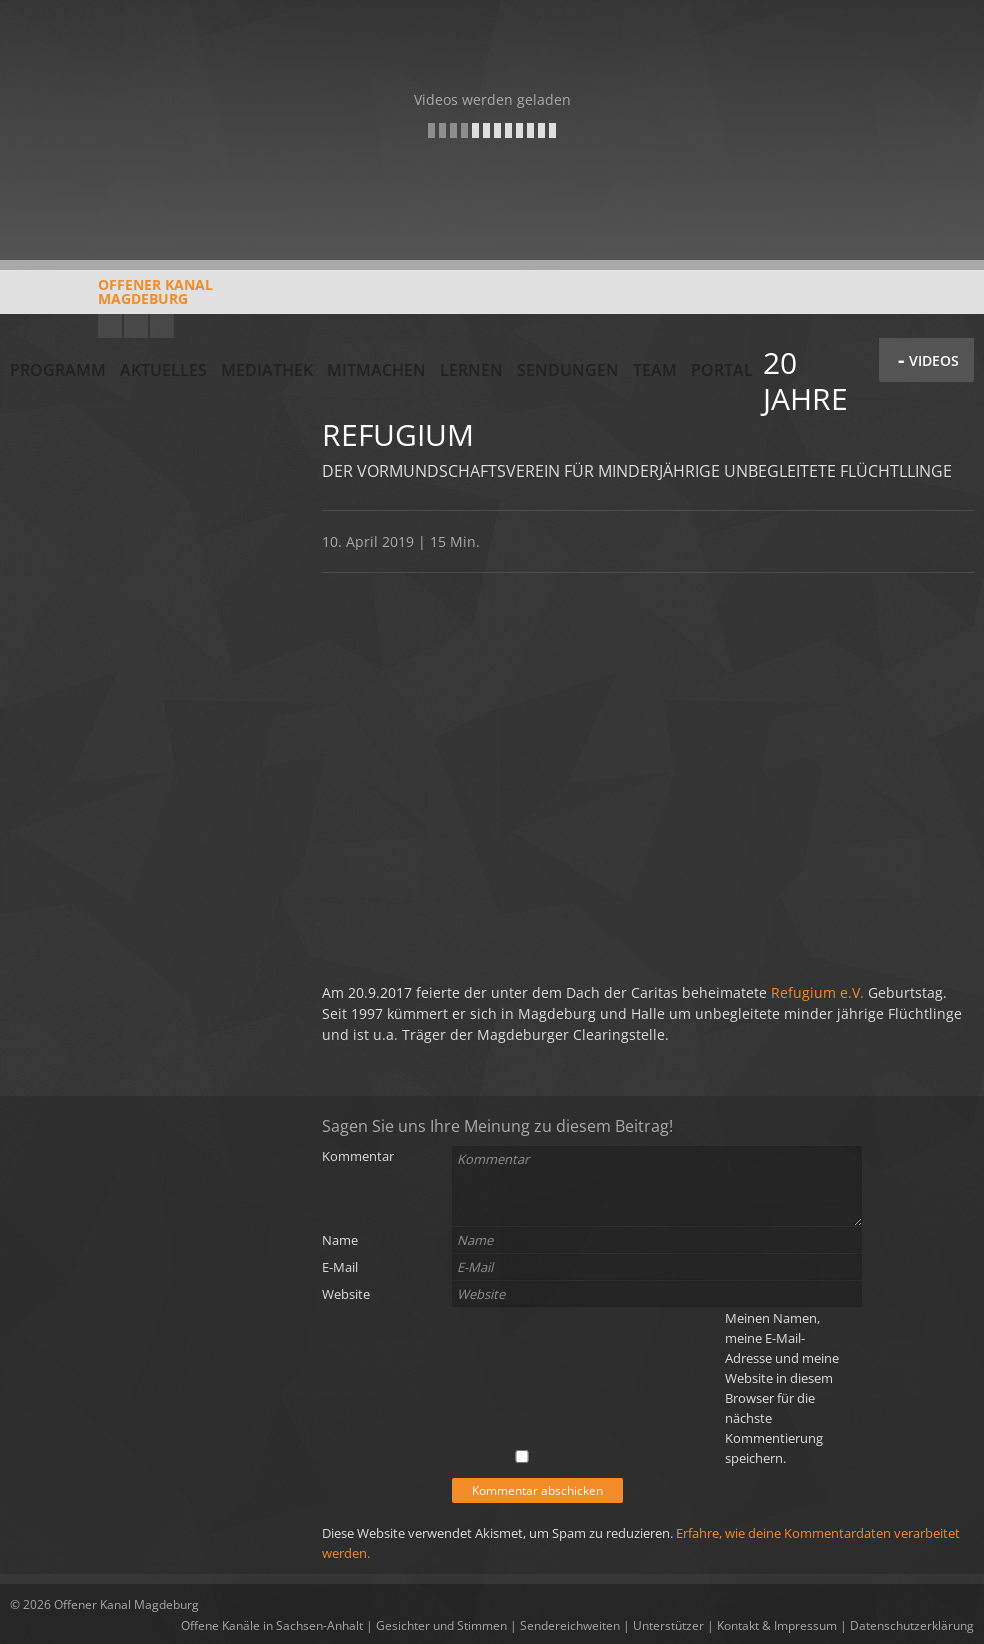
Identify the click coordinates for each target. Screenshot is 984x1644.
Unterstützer (668, 1625)
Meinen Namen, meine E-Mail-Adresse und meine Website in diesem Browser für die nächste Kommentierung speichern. (782, 1388)
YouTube (110, 326)
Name (340, 1240)
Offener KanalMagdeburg (111, 299)
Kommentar (358, 1156)
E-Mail (340, 1267)
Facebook (136, 326)
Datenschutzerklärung (912, 1625)
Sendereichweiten (570, 1625)
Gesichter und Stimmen (441, 1625)
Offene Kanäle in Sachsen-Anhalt (272, 1625)
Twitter (162, 326)
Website (346, 1294)
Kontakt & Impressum (777, 1625)
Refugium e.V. (817, 992)
